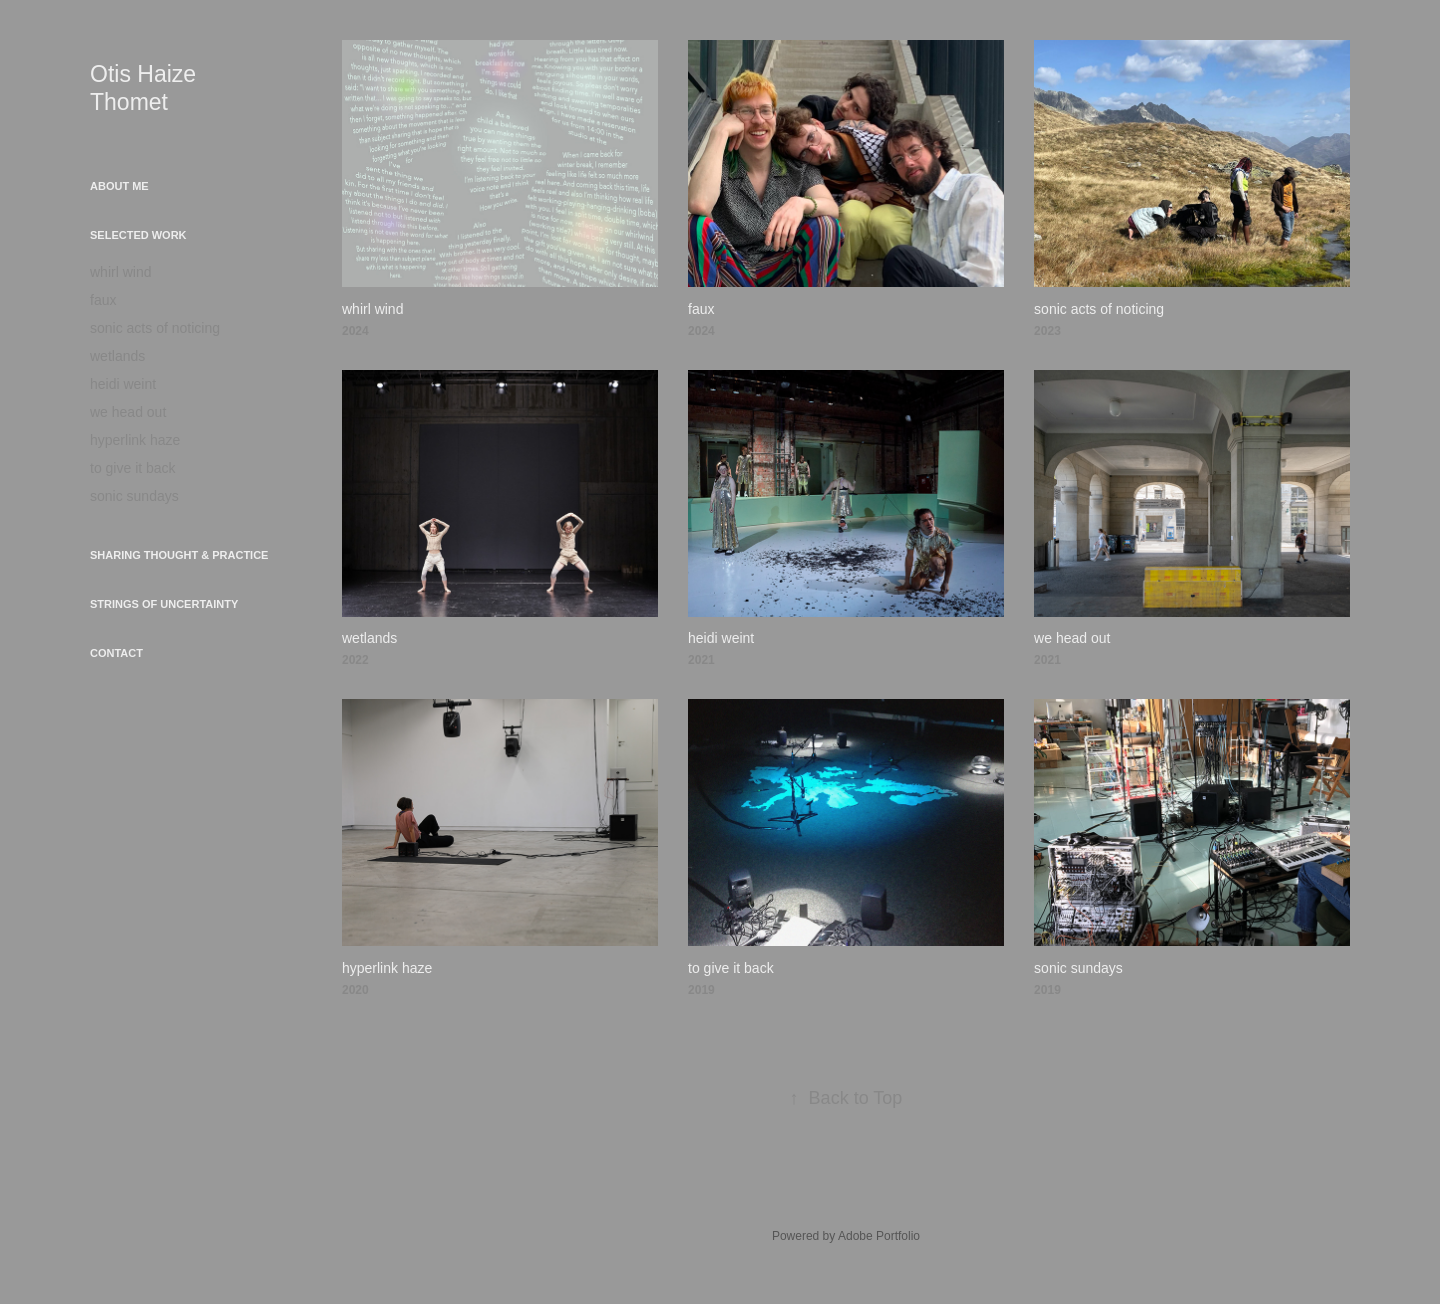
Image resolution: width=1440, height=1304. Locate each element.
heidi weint (123, 384)
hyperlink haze (135, 440)
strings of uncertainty (164, 604)
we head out (128, 412)
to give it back (133, 468)
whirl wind (120, 272)
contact (116, 653)
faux (103, 300)
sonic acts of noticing (155, 328)
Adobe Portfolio (879, 1236)
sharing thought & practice (179, 555)
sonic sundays (134, 496)
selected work (138, 235)
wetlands (117, 356)
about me (119, 186)
